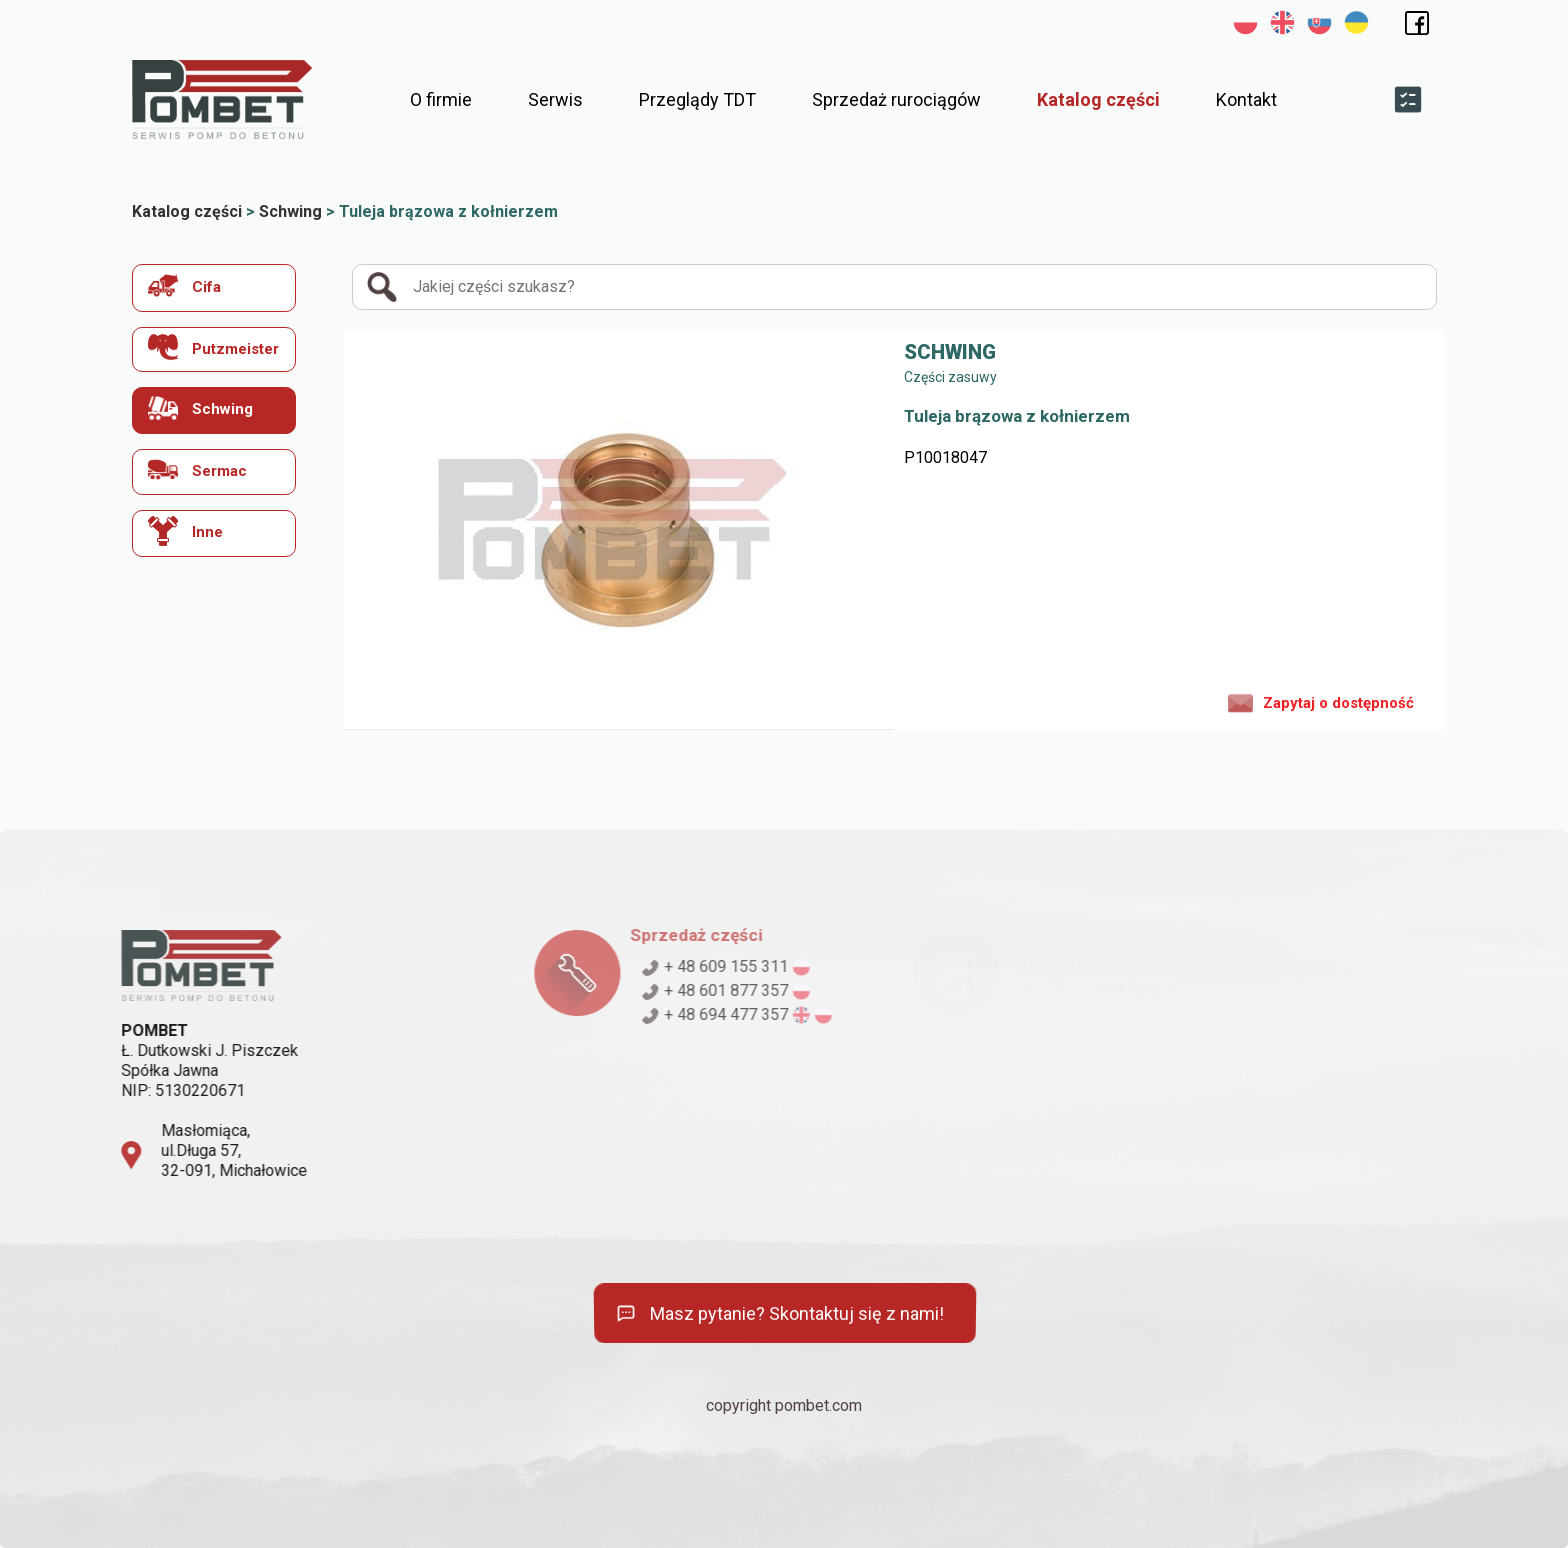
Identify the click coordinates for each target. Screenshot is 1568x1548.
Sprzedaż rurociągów (896, 99)
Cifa (184, 285)
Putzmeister (213, 347)
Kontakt (1246, 99)
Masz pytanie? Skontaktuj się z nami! (778, 1314)
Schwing (200, 407)
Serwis (555, 99)
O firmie (441, 99)
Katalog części (1098, 99)
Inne (185, 531)
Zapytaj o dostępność (1321, 702)
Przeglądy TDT (697, 99)
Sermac (197, 469)
